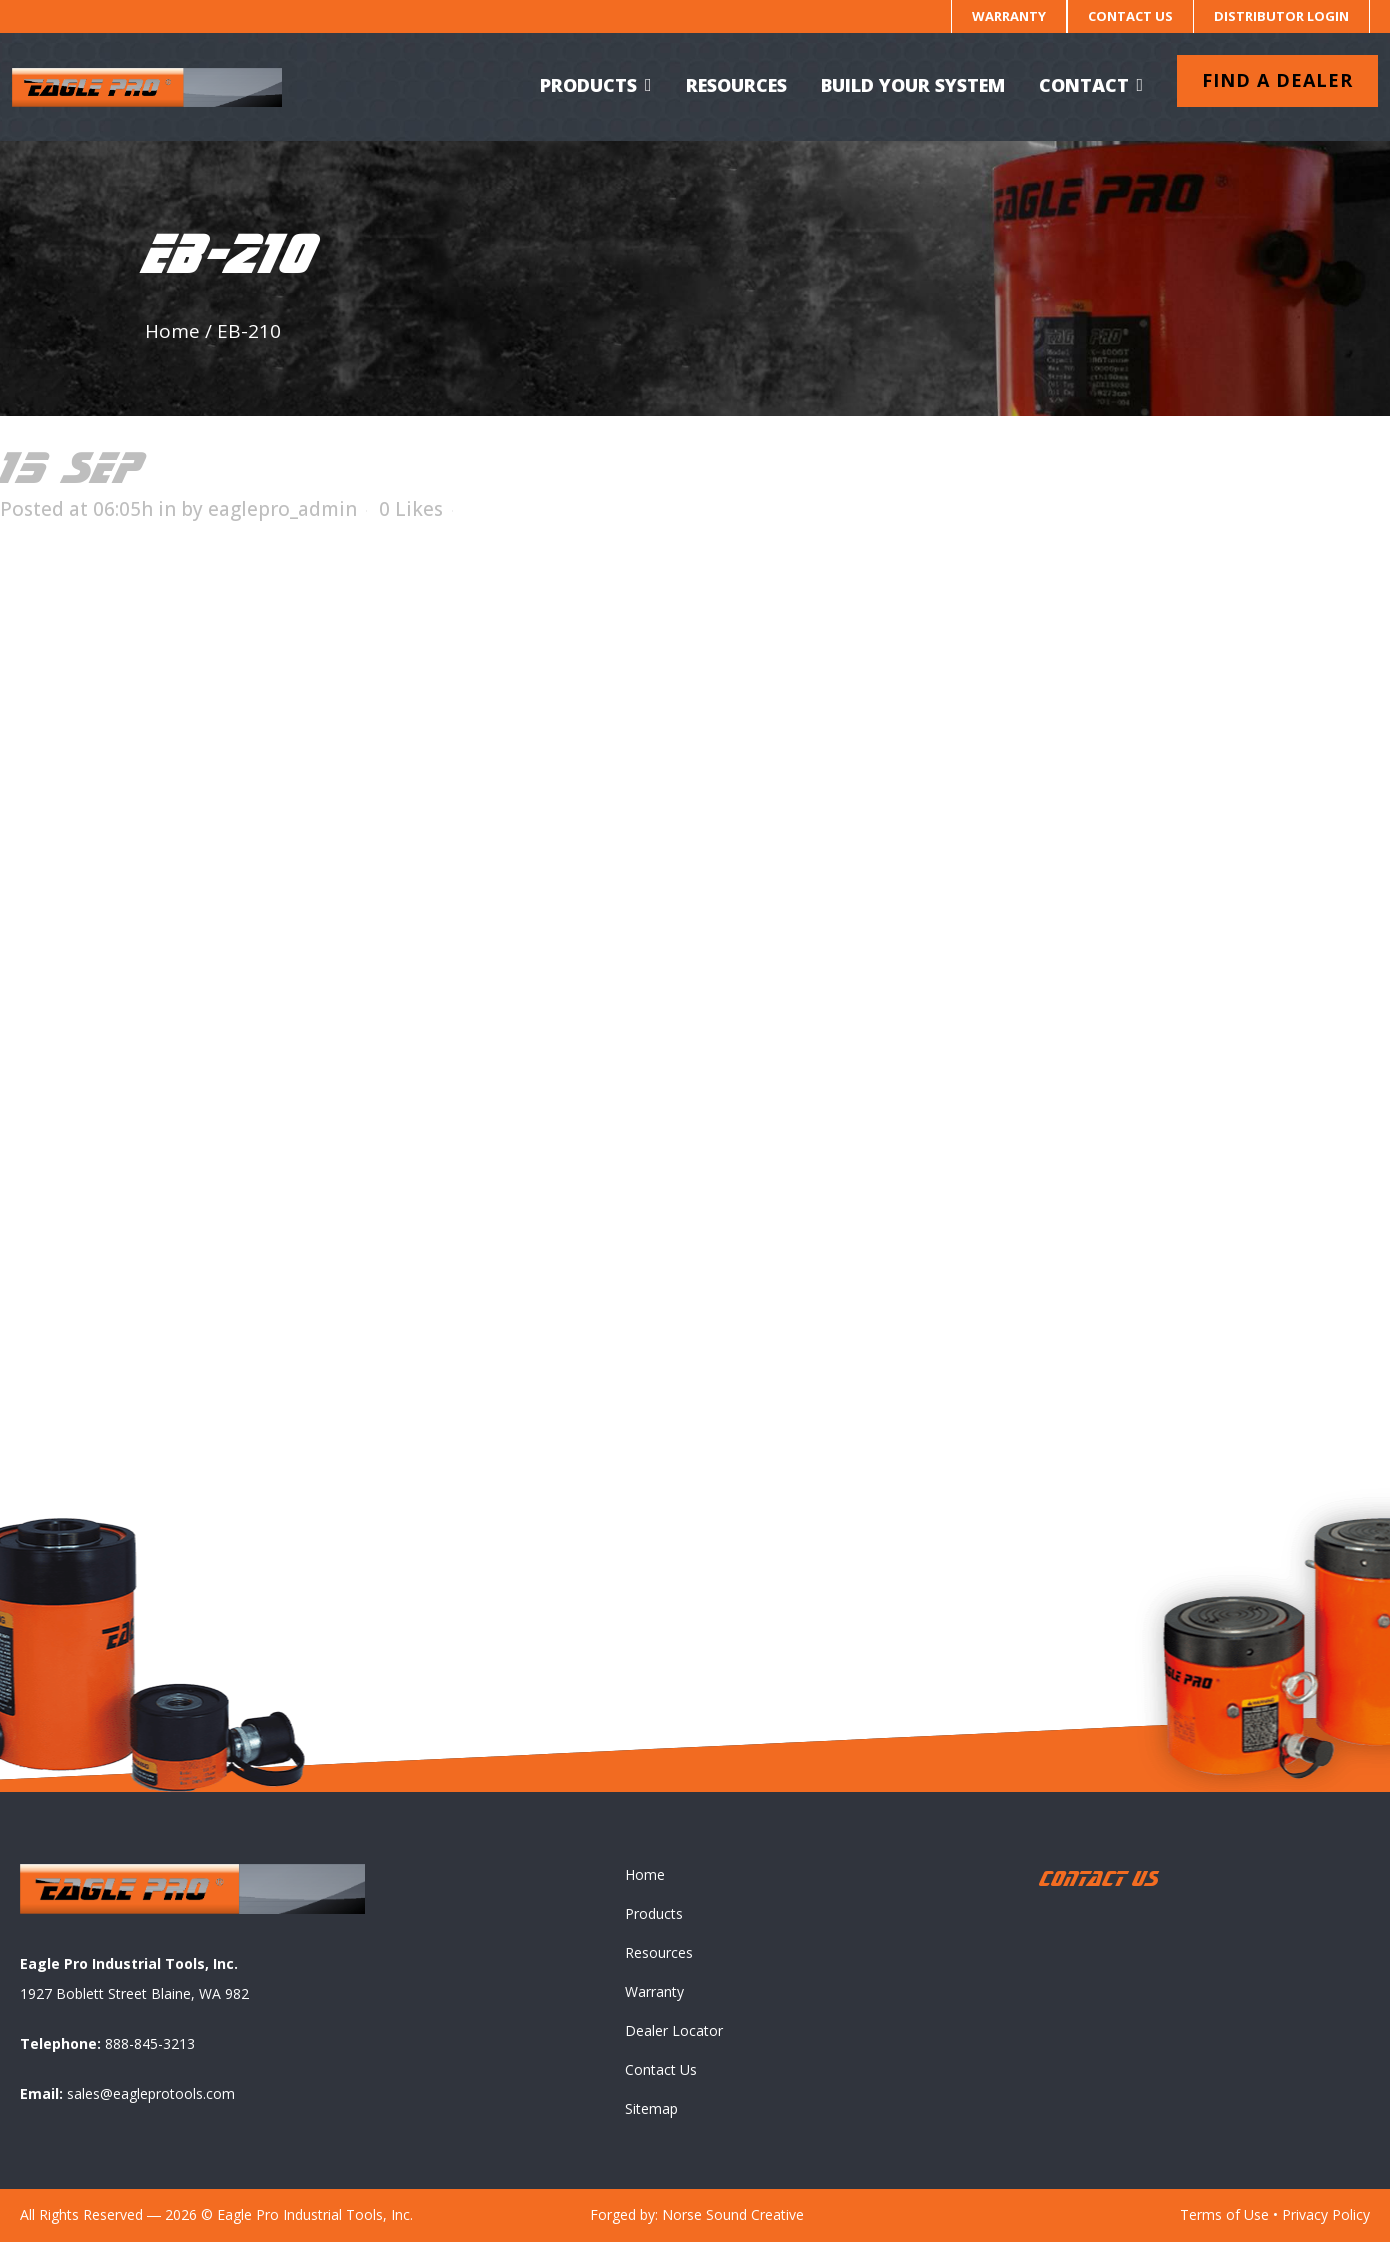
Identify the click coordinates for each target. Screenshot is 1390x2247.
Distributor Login (1281, 16)
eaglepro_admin (282, 509)
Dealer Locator (674, 2035)
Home (172, 331)
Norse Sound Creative (733, 2219)
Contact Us (1130, 16)
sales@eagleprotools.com (151, 2098)
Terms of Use (1224, 2219)
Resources (659, 1957)
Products (654, 1918)
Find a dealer (1269, 80)
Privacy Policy (1326, 2219)
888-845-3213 (150, 2048)
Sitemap (651, 2113)
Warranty (1009, 16)
